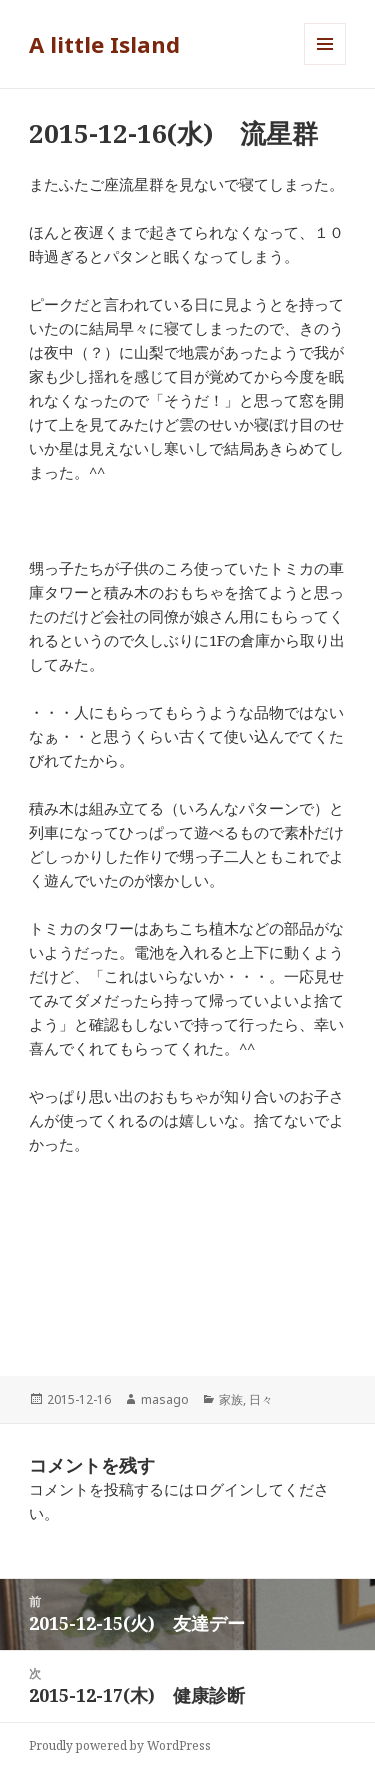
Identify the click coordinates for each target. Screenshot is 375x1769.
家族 (231, 1399)
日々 (261, 1399)
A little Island (104, 44)
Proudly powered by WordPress (120, 1745)
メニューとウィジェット (325, 64)
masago (165, 1399)
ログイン (224, 1489)
